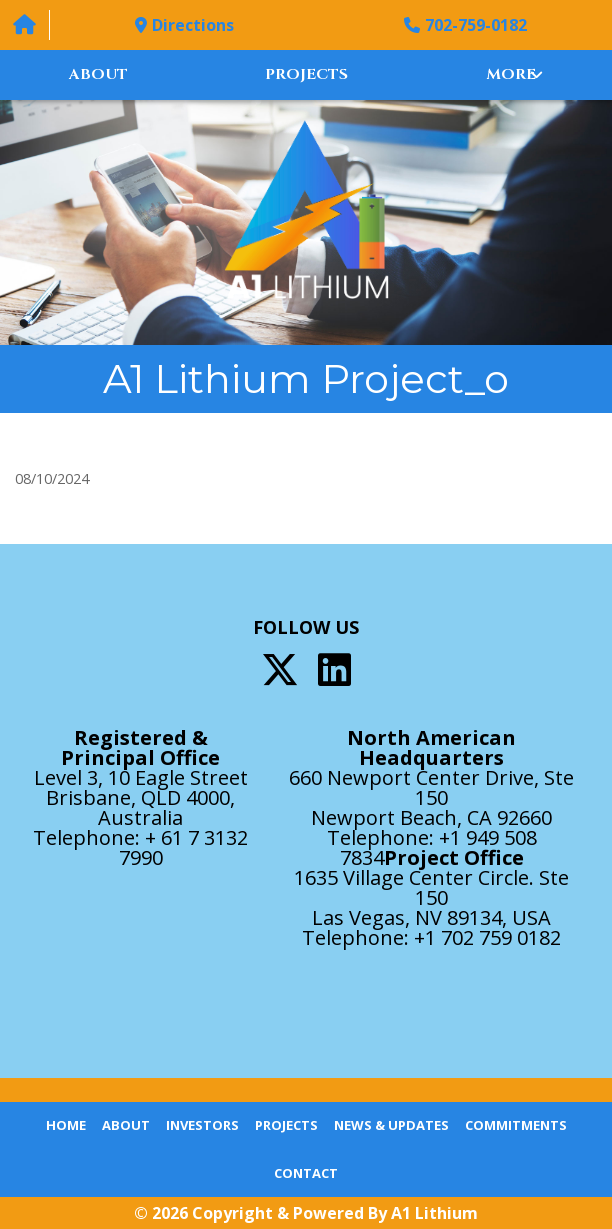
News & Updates (391, 1125)
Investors (202, 1125)
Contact (306, 1173)
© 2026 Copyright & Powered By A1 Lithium (306, 1213)
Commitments (516, 1125)
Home (66, 1125)
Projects (306, 74)
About (98, 74)
